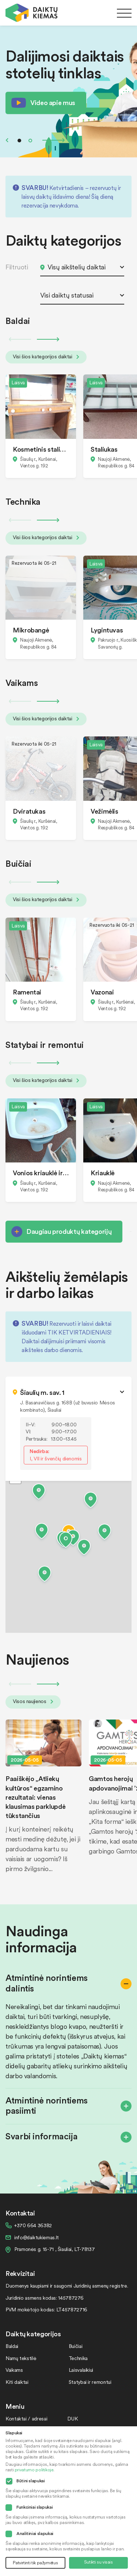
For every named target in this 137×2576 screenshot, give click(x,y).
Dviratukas (29, 811)
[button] (65, 1541)
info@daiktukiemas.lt (36, 2237)
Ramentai (27, 992)
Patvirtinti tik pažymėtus (35, 2562)
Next (53, 140)
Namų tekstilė (20, 2358)
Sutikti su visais (98, 2562)
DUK (72, 2418)
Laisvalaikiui (81, 2370)
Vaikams (14, 2370)
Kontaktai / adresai (26, 2418)
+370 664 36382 (33, 2225)
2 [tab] (30, 140)
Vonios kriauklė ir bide (41, 1172)
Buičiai (75, 2346)
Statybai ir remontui (90, 2382)
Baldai (11, 2346)
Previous (6, 140)
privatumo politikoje (34, 2469)
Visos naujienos (33, 1701)
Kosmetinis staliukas (41, 449)
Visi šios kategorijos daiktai (46, 356)
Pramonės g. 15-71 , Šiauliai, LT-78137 (54, 2249)
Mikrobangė (31, 630)
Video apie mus (52, 102)
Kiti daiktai (16, 2382)
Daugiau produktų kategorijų (68, 1231)
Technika (78, 2358)
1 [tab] (19, 140)
